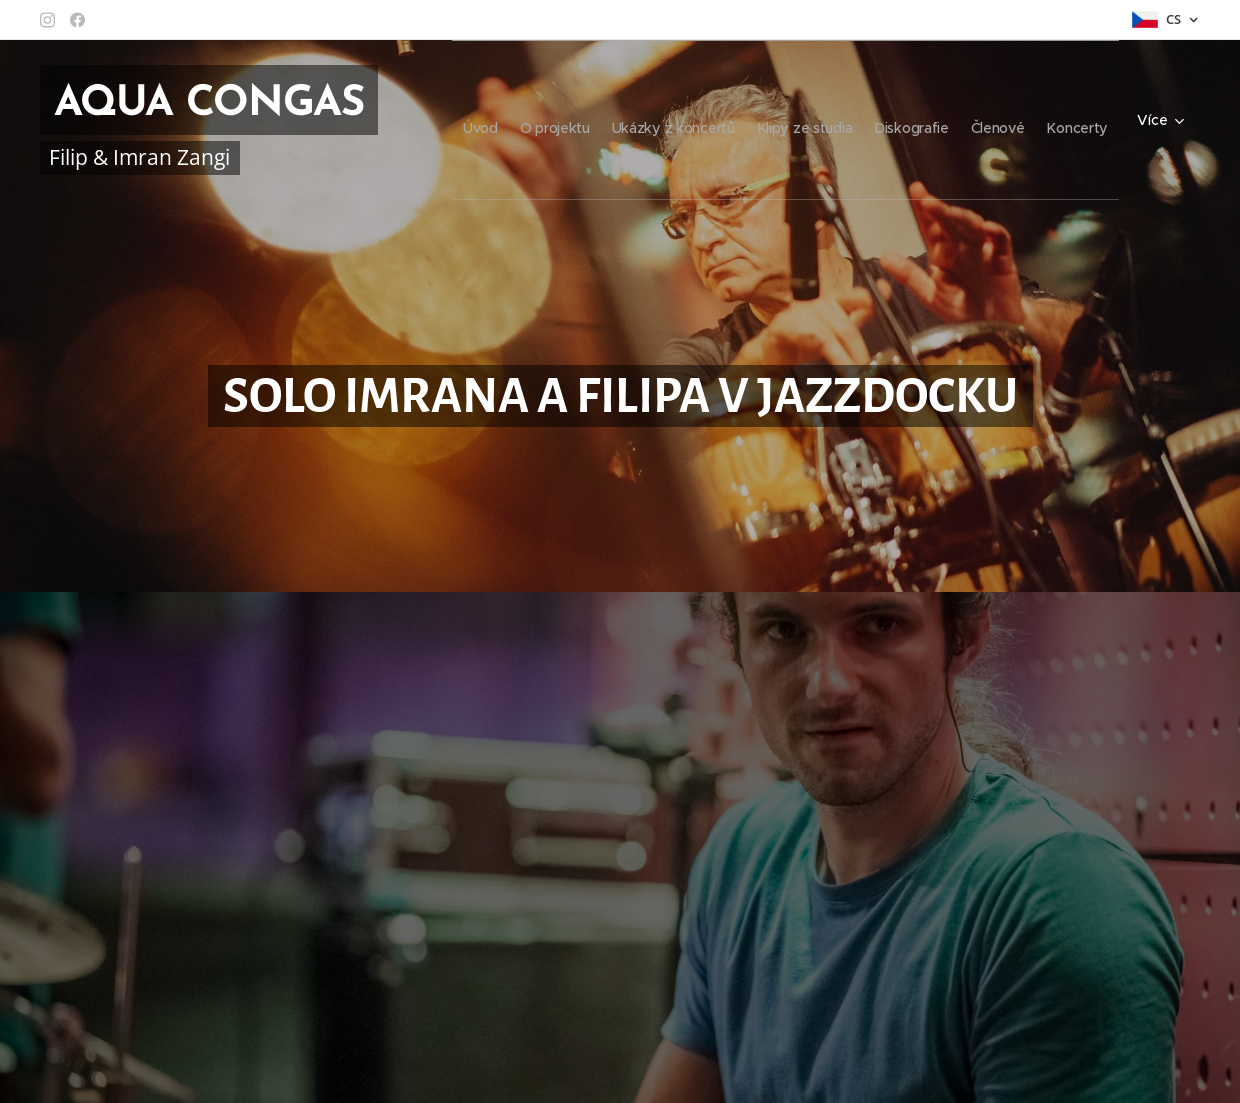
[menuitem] (477, 120)
